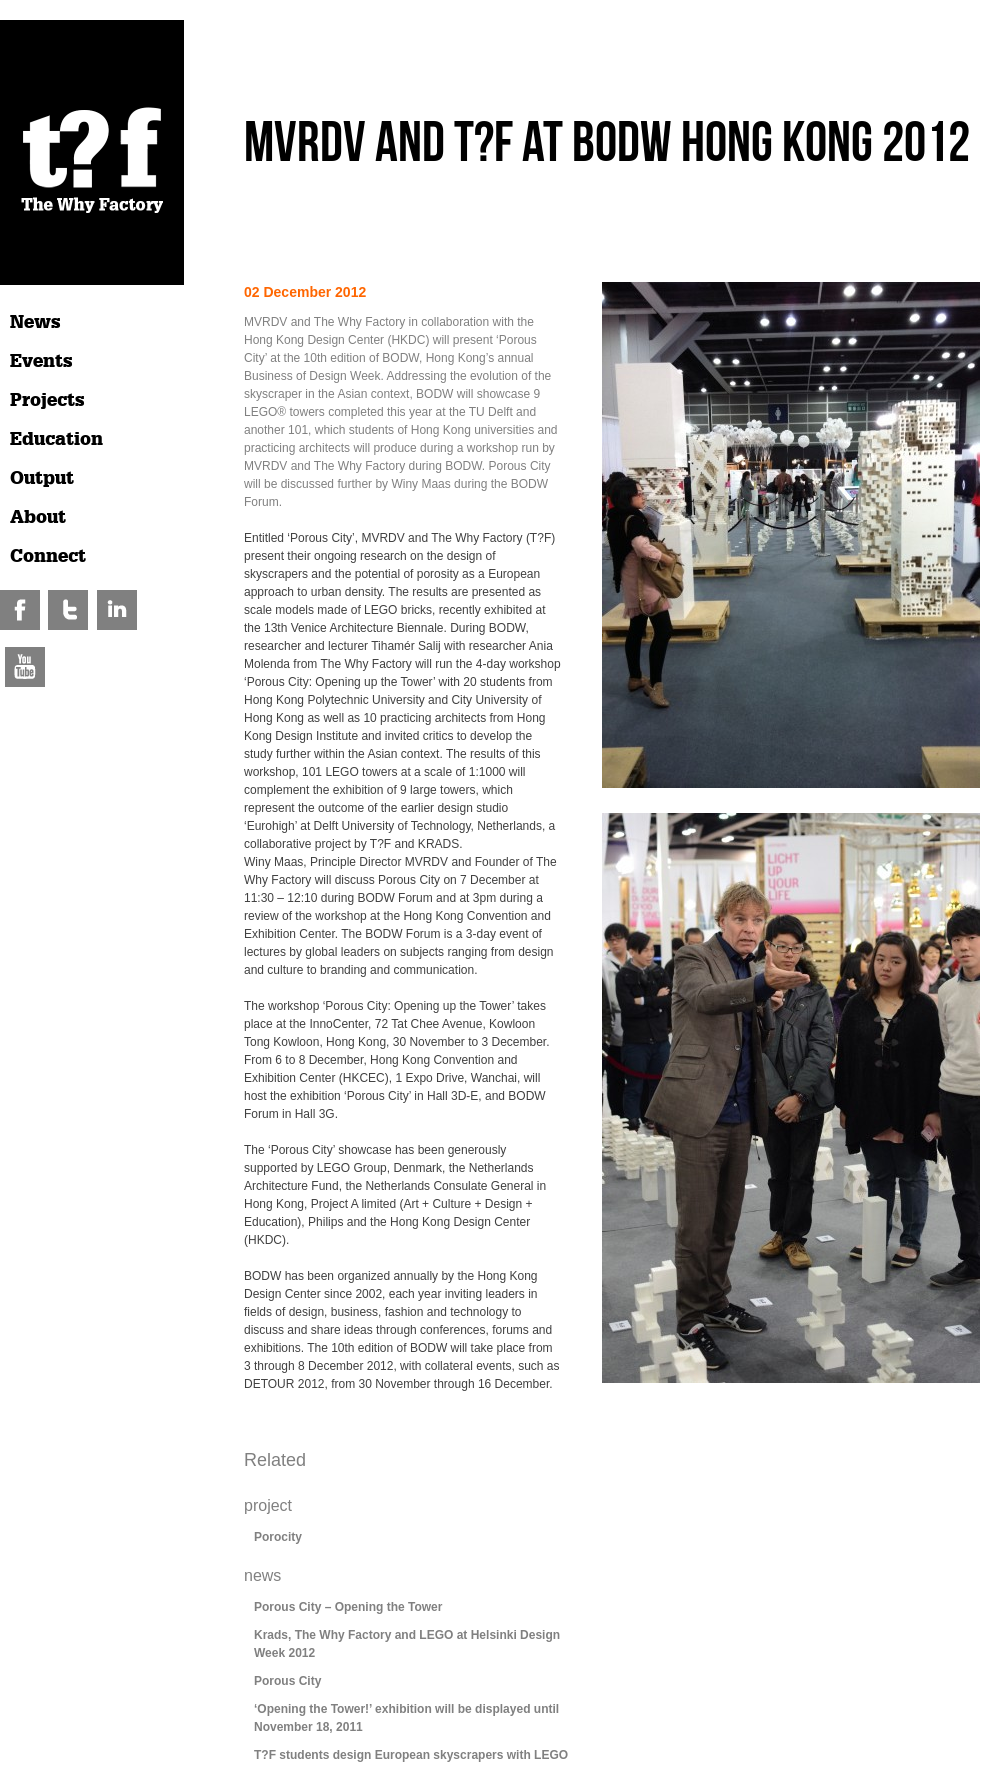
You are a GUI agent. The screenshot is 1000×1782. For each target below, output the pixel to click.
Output (42, 478)
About (38, 517)
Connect (48, 556)
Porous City (287, 1681)
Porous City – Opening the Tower (348, 1607)
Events (41, 361)
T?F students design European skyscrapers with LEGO (411, 1755)
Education (56, 439)
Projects (47, 400)
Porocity (278, 1537)
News (35, 322)
